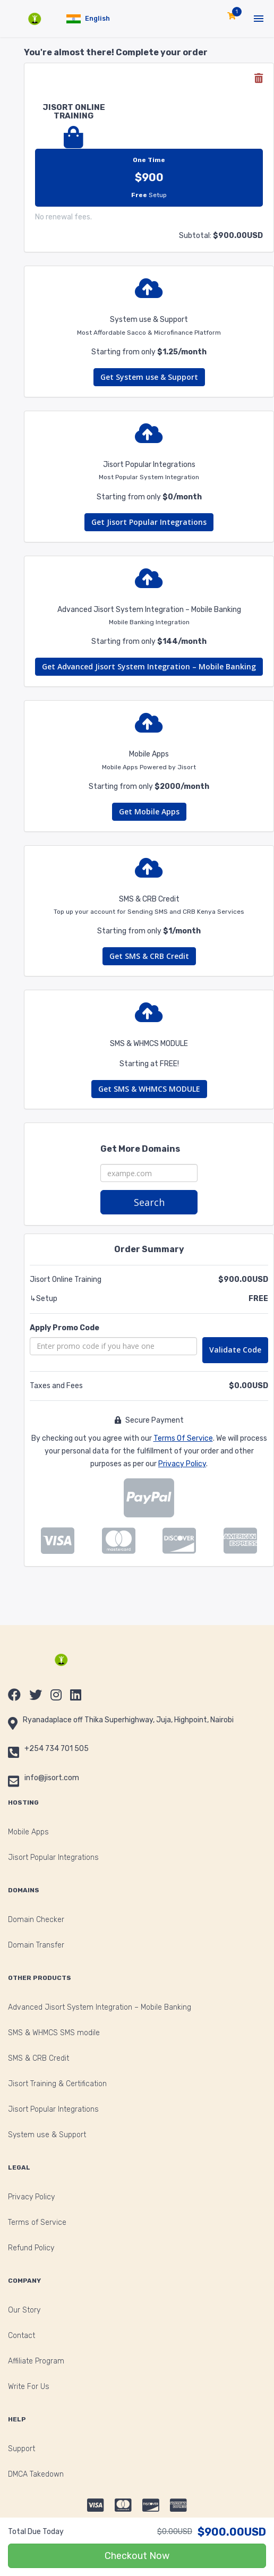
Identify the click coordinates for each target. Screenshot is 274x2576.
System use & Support (47, 2134)
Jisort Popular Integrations (53, 1857)
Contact (21, 2335)
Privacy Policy (182, 1463)
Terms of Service (37, 2222)
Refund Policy (31, 2247)
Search (149, 1202)
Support (21, 2448)
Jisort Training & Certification (57, 2083)
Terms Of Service (183, 1438)
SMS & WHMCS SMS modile (54, 2032)
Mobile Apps (28, 1832)
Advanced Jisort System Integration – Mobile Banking (99, 2007)
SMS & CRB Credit (38, 2058)
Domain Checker (36, 1919)
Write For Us (28, 2386)
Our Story (24, 2310)
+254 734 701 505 (56, 1748)
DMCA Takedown (36, 2474)
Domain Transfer (36, 1945)
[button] (88, 18)
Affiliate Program (36, 2361)
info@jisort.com (51, 1777)
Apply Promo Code (64, 1327)
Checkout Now (137, 2556)
